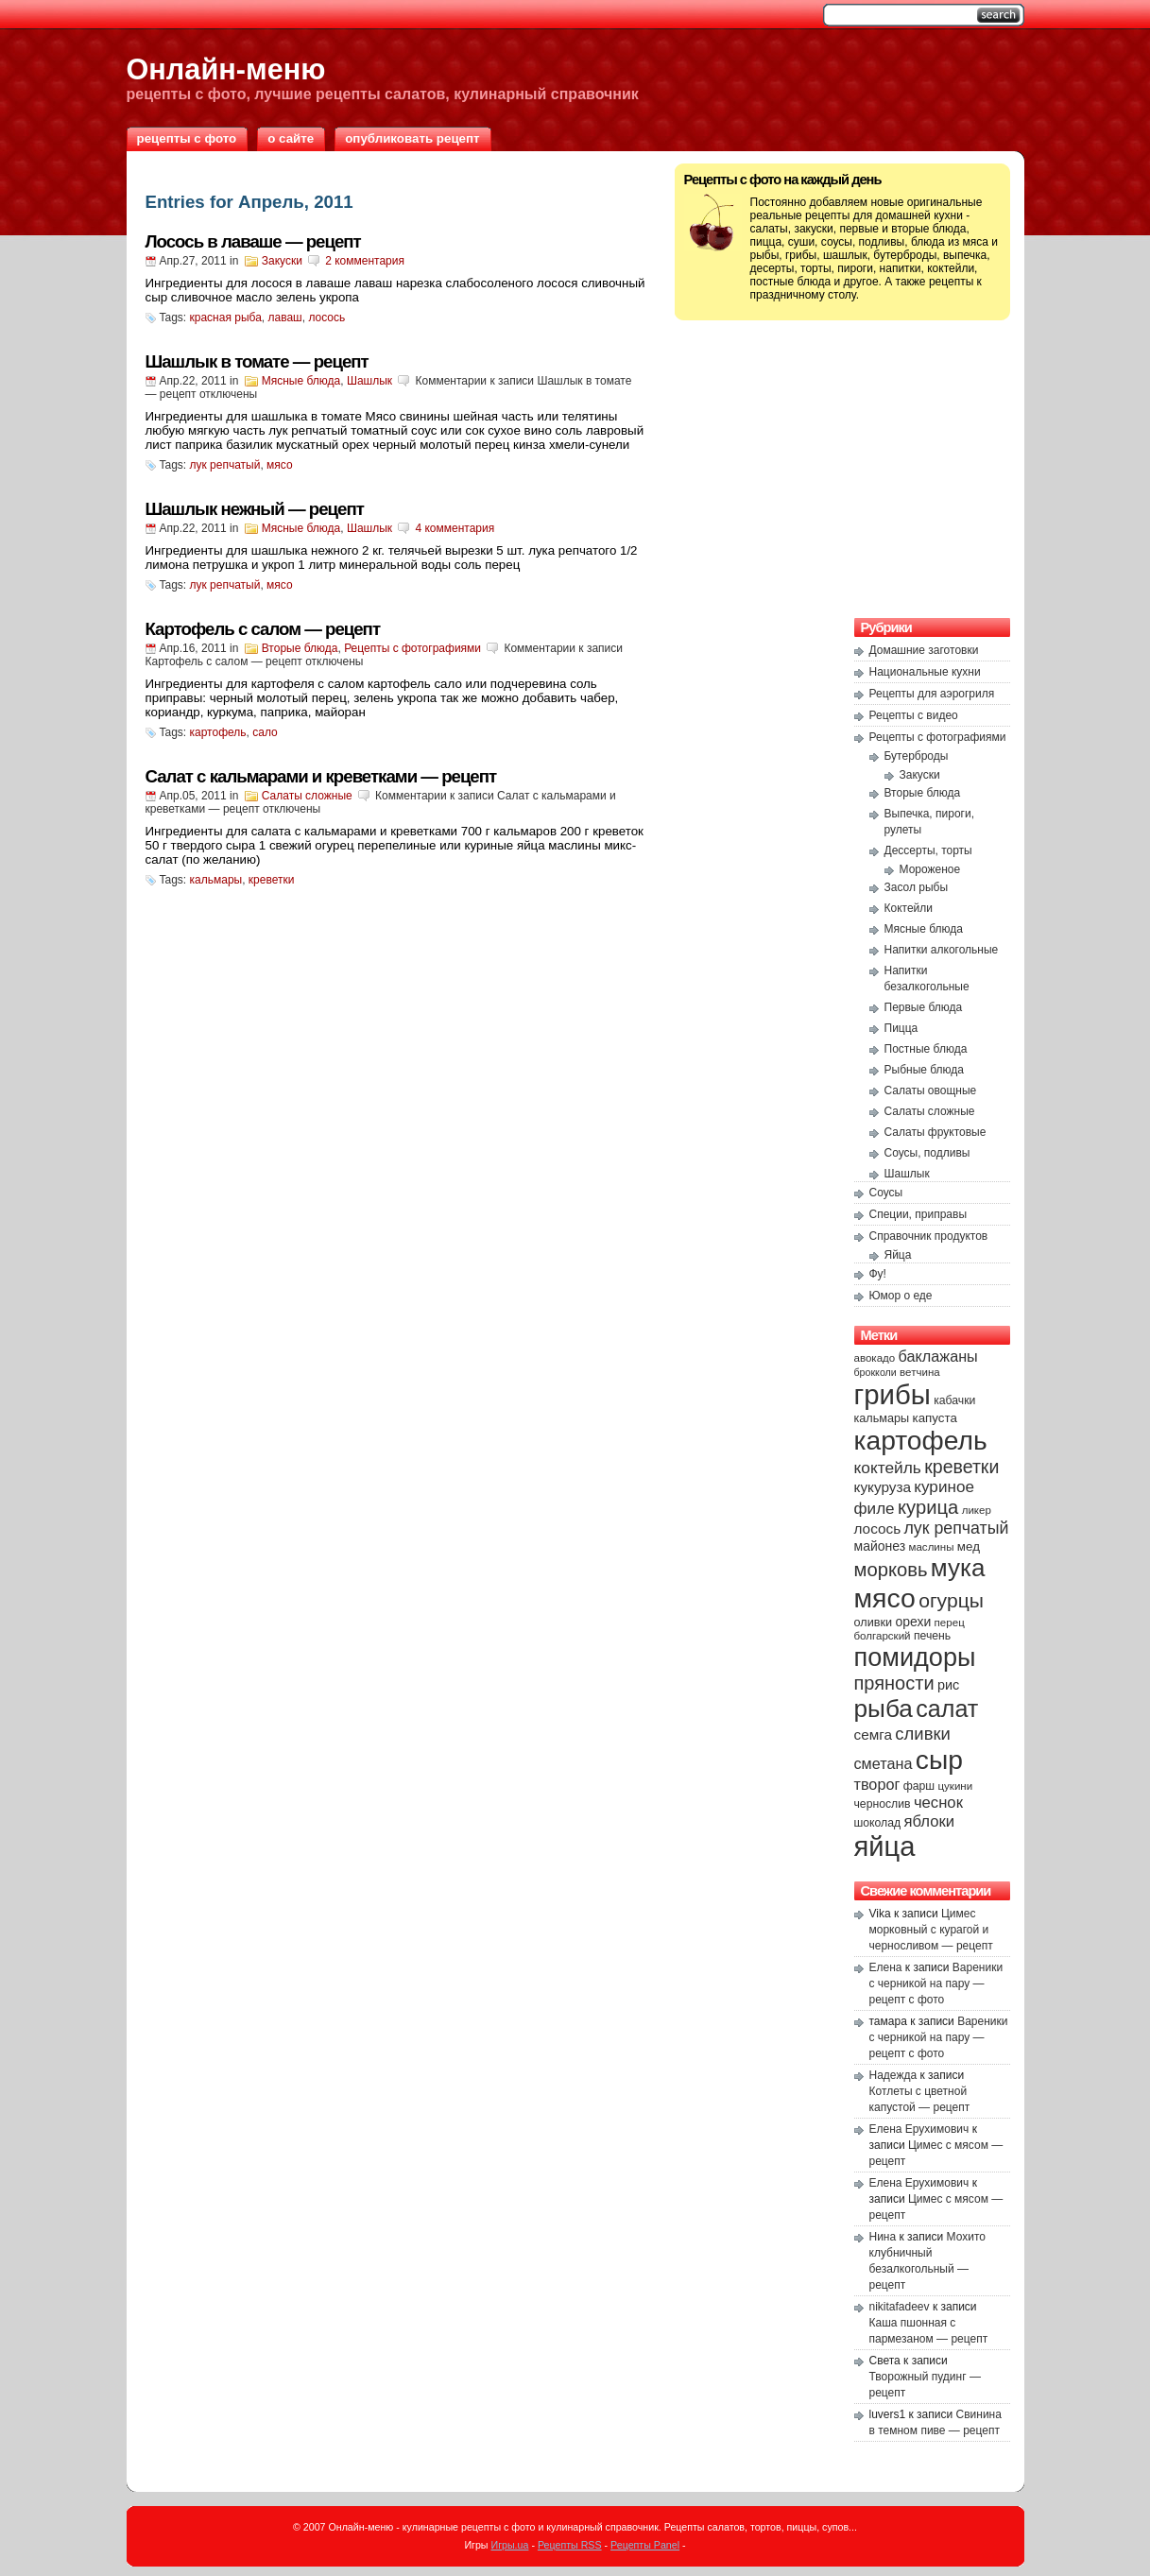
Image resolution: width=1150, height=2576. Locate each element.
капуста (935, 1418)
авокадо (875, 1358)
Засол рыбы (916, 887)
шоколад (877, 1822)
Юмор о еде (901, 1295)
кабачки (954, 1400)
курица (928, 1507)
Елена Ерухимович (919, 2129)
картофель (218, 732)
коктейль (887, 1467)
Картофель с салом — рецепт (263, 629)
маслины (931, 1547)
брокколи (875, 1372)
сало (264, 732)
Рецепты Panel (644, 2544)
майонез (880, 1546)
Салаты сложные (307, 795)
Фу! (877, 1273)
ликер (976, 1510)
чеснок (938, 1803)
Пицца (901, 1028)
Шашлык (369, 380)
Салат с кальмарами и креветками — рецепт (321, 776)
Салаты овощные (930, 1090)
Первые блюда (923, 1007)
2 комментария (364, 260)
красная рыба (226, 317)
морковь (891, 1569)
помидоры (915, 1657)
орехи (913, 1621)
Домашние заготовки (924, 650)
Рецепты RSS (570, 2544)
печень (932, 1635)
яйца (885, 1846)
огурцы (951, 1600)
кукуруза (882, 1487)
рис (948, 1684)
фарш (919, 1786)
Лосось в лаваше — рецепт (253, 241)
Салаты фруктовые (935, 1132)
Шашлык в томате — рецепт (257, 361)
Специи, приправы (918, 1214)
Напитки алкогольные (941, 949)
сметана (883, 1763)
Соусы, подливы (927, 1152)
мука (958, 1568)
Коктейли (909, 908)
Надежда (893, 2075)
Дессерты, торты (928, 850)
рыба (883, 1708)
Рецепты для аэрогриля (932, 693)
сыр (939, 1759)
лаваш (285, 317)
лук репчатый (225, 465)
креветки (272, 879)
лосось (326, 317)
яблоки (929, 1821)
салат (947, 1708)
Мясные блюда (301, 380)
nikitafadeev (899, 2306)
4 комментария (454, 528)
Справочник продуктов (928, 1236)
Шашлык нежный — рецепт (255, 509)
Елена (885, 1967)
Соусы (886, 1192)
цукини (954, 1786)
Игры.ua (509, 2544)
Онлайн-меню (226, 69)
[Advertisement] (842, 467)
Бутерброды (916, 756)
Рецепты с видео (913, 715)
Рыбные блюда (924, 1069)
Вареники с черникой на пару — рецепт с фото (936, 1983)
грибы (892, 1394)
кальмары (216, 879)
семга (873, 1734)
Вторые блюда (300, 648)
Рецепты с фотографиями (412, 648)
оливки (873, 1622)
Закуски (282, 260)
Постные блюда (926, 1049)
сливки (922, 1733)
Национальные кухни (925, 671)
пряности (894, 1683)
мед (968, 1546)
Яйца (898, 1255)
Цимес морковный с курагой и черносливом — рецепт (931, 1929)
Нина (883, 2236)
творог (877, 1784)
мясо (279, 465)
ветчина (920, 1372)
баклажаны (938, 1356)
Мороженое (930, 869)
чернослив (882, 1804)
